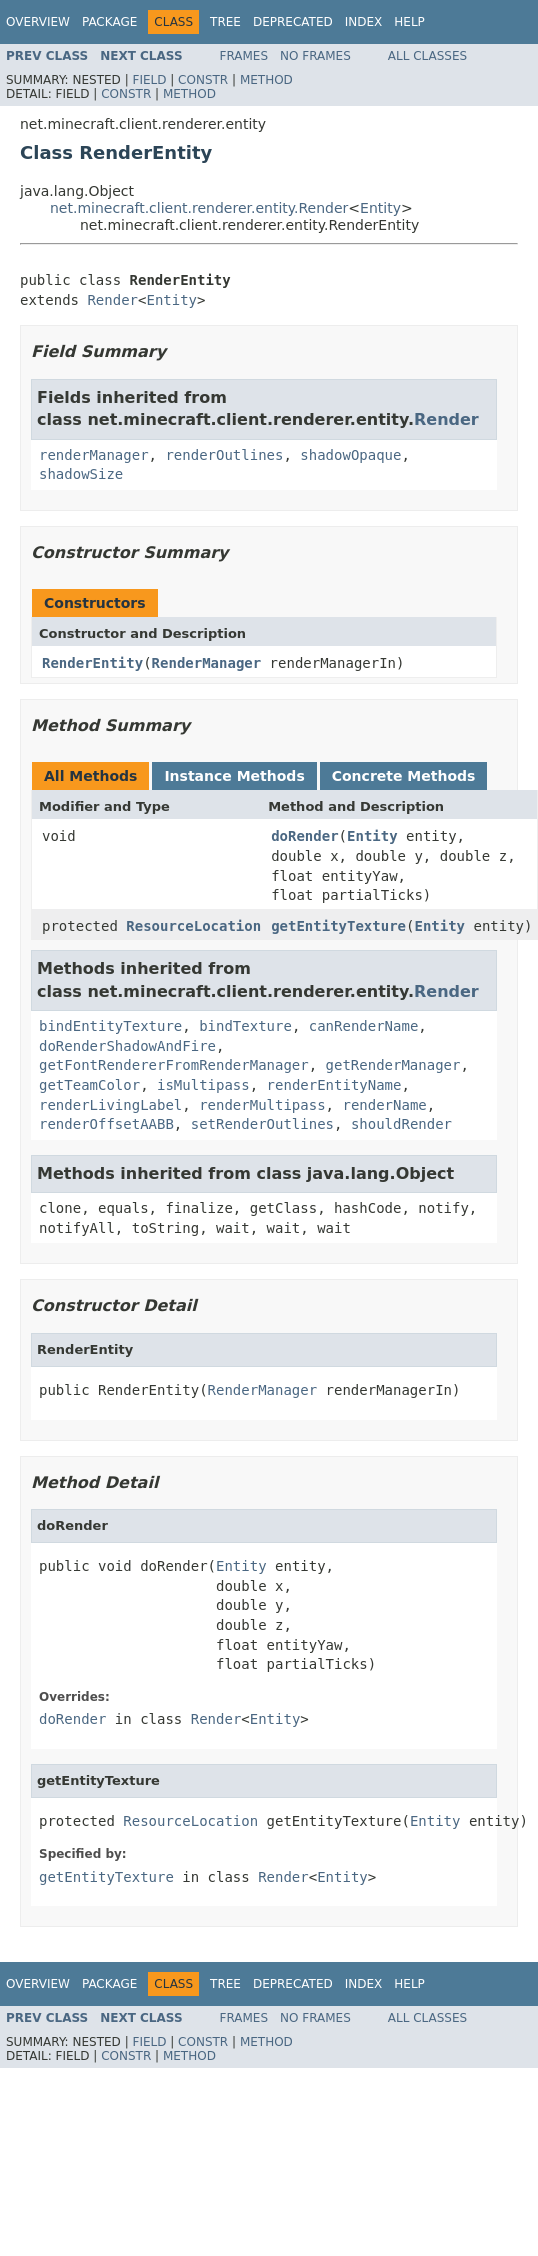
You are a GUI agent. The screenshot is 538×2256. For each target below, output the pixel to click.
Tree (225, 22)
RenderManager (207, 663)
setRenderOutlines (262, 1124)
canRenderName (364, 1026)
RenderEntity (92, 663)
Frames (244, 56)
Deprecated (293, 22)
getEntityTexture (338, 926)
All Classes (427, 56)
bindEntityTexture (110, 1026)
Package (109, 22)
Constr (203, 80)
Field (149, 80)
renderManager (94, 455)
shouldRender (401, 1124)
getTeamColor (89, 1085)
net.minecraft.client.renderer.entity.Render (199, 208)
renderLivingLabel (110, 1105)
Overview (38, 22)
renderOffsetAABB (106, 1124)
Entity (380, 208)
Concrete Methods (404, 776)
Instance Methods (234, 776)
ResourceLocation (193, 926)
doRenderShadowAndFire (127, 1046)
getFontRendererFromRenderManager (174, 1065)
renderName (384, 1105)
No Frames (315, 56)
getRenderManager (393, 1065)
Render (112, 300)
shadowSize (81, 474)
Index (364, 22)
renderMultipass (262, 1105)
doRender (304, 836)
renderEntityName (334, 1085)
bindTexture (245, 1026)
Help (409, 22)
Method (266, 80)
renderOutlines (224, 455)
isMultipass (203, 1085)
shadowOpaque (350, 455)
